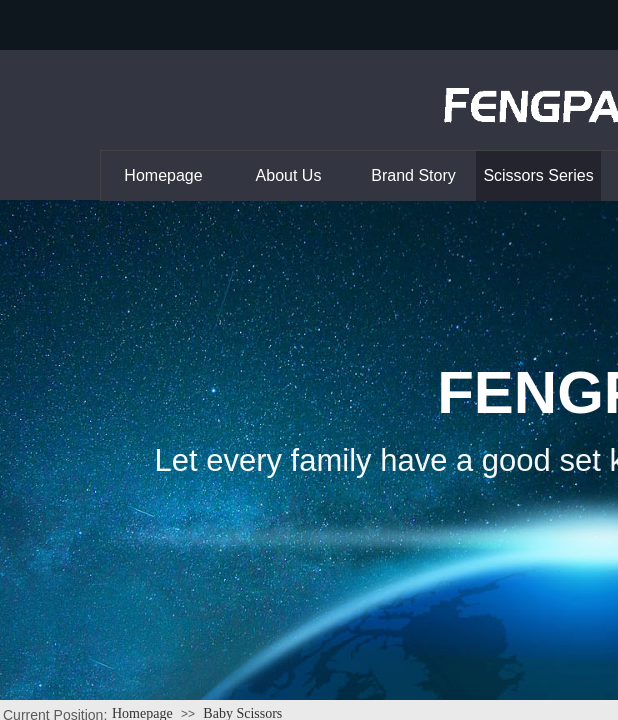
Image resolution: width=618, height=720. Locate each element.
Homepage (163, 175)
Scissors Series (538, 175)
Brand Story (413, 175)
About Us (289, 175)
